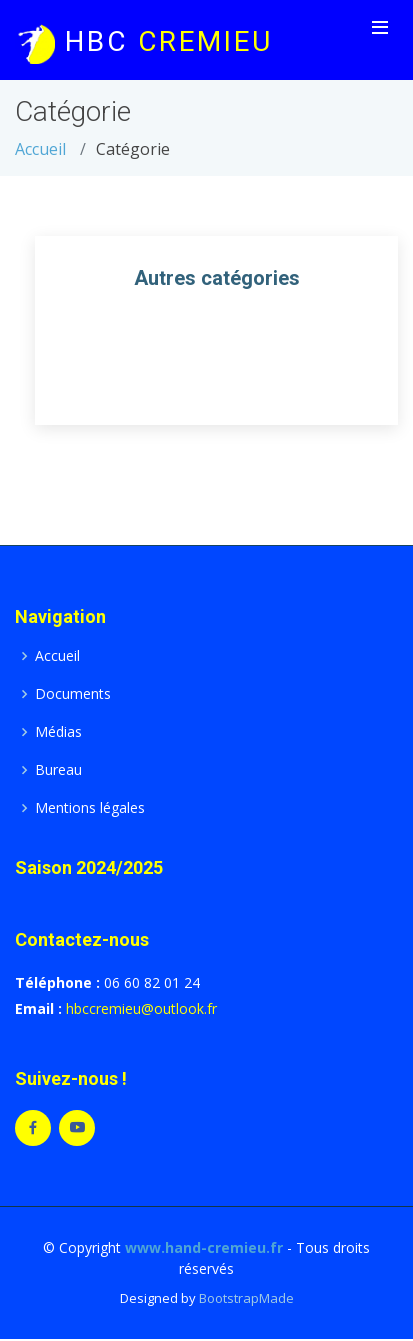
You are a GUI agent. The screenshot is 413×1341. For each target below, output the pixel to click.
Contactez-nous (82, 939)
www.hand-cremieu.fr (204, 1247)
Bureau (58, 770)
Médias (58, 732)
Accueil (40, 149)
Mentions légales (90, 808)
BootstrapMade (246, 1298)
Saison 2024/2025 (89, 867)
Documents (73, 694)
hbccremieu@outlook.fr (141, 1008)
